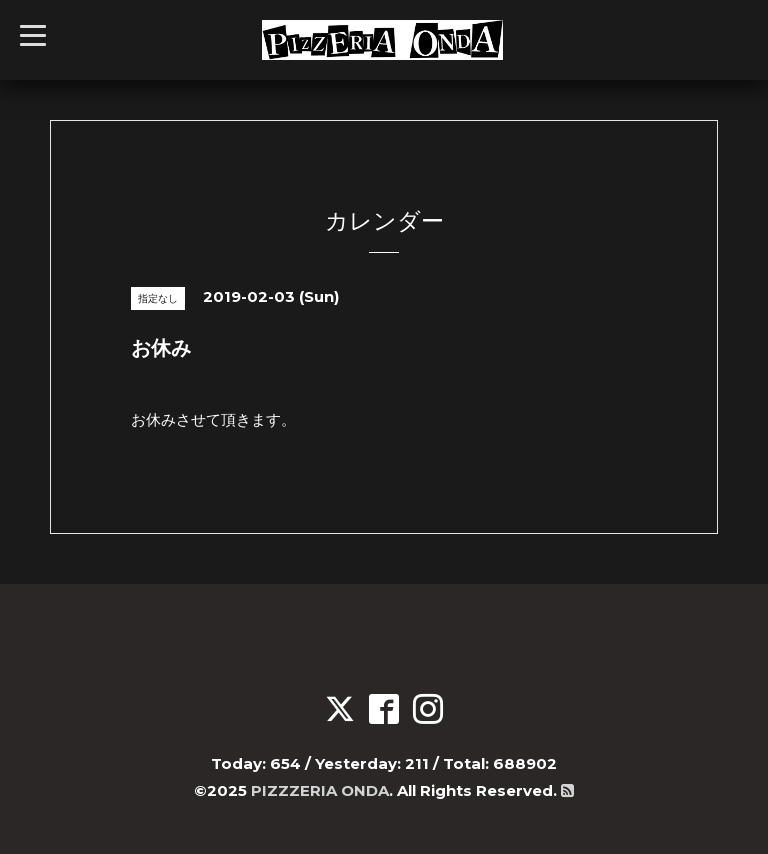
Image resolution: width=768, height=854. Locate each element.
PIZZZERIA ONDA (320, 790)
